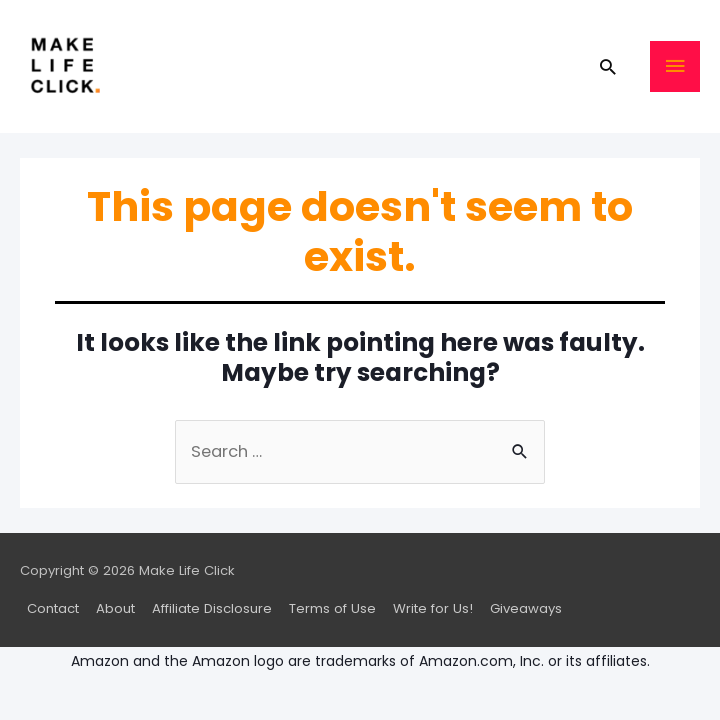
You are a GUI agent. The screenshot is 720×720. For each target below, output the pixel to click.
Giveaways (526, 608)
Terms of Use (332, 608)
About (115, 608)
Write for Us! (433, 608)
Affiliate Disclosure (212, 608)
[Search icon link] (607, 66)
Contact (53, 608)
